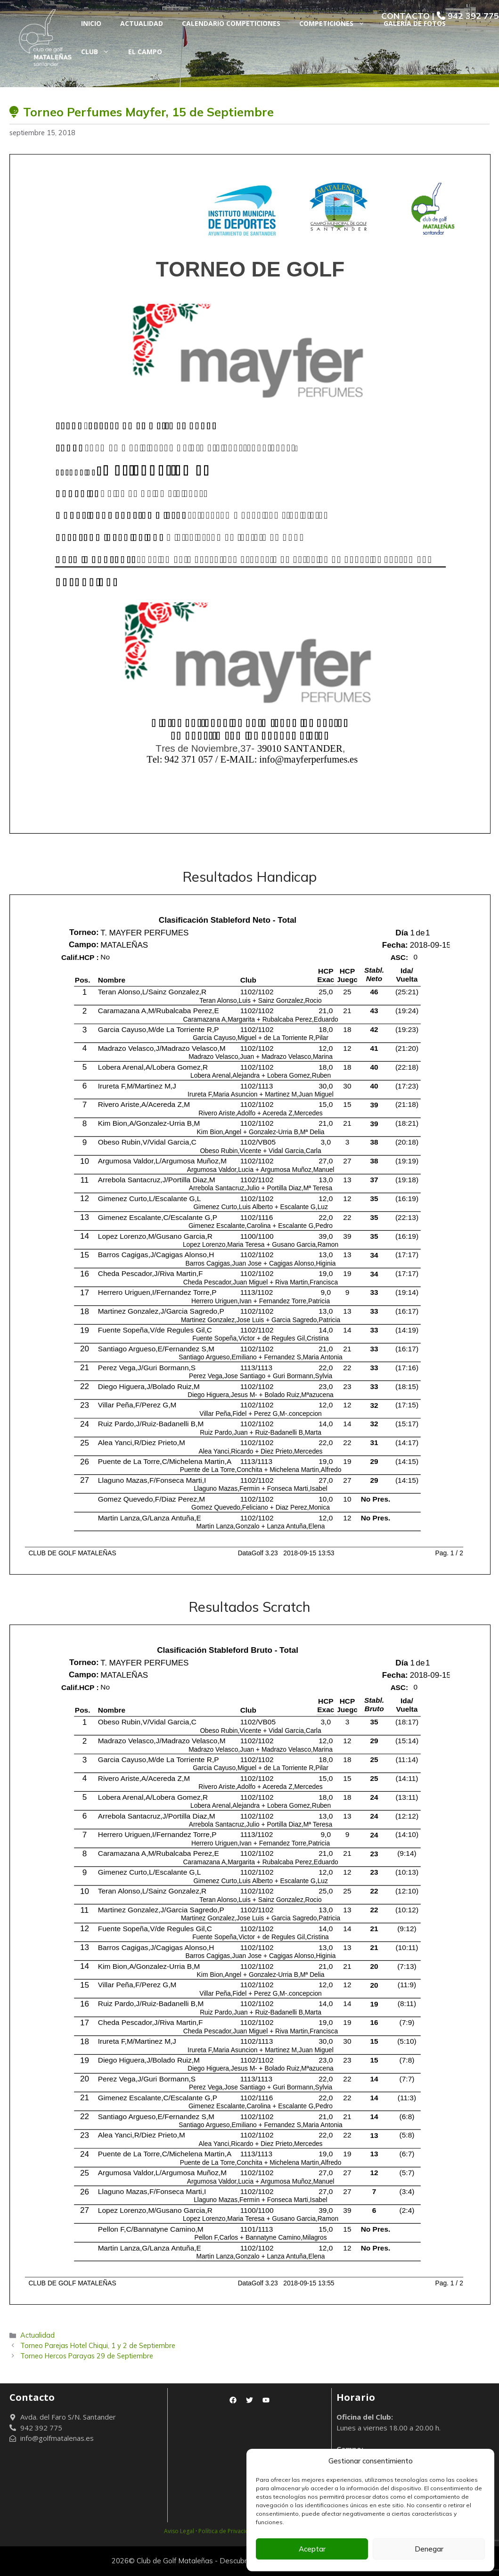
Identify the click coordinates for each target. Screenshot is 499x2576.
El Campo (145, 51)
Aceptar (312, 2548)
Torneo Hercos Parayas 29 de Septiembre (86, 2355)
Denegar (429, 2548)
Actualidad (141, 23)
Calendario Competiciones (231, 23)
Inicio (91, 23)
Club (100, 52)
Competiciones (336, 23)
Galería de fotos (415, 23)
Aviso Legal (179, 2531)
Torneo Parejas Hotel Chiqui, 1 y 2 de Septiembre (97, 2345)
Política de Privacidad (227, 2531)
